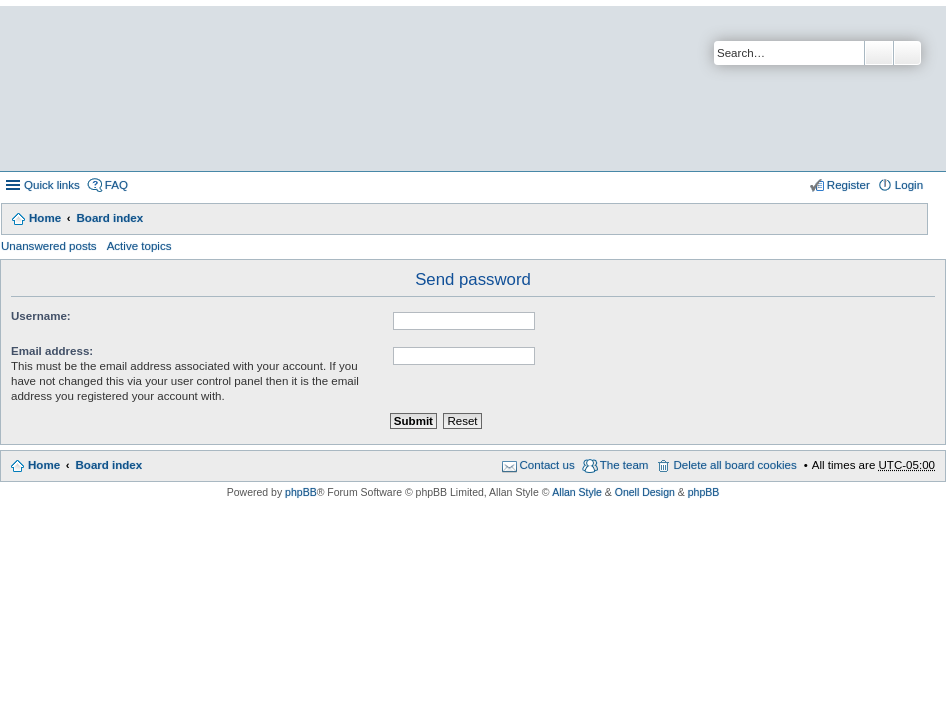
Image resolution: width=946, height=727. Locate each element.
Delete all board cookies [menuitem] (734, 465)
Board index (109, 218)
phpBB (301, 492)
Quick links (52, 185)
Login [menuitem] (909, 185)
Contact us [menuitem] (547, 465)
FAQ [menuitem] (116, 185)
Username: (41, 316)
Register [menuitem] (848, 185)
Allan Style (577, 492)
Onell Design (645, 492)
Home (45, 218)
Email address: (52, 351)
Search (879, 53)
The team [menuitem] (624, 465)
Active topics (139, 246)
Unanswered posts (49, 246)
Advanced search (907, 53)
